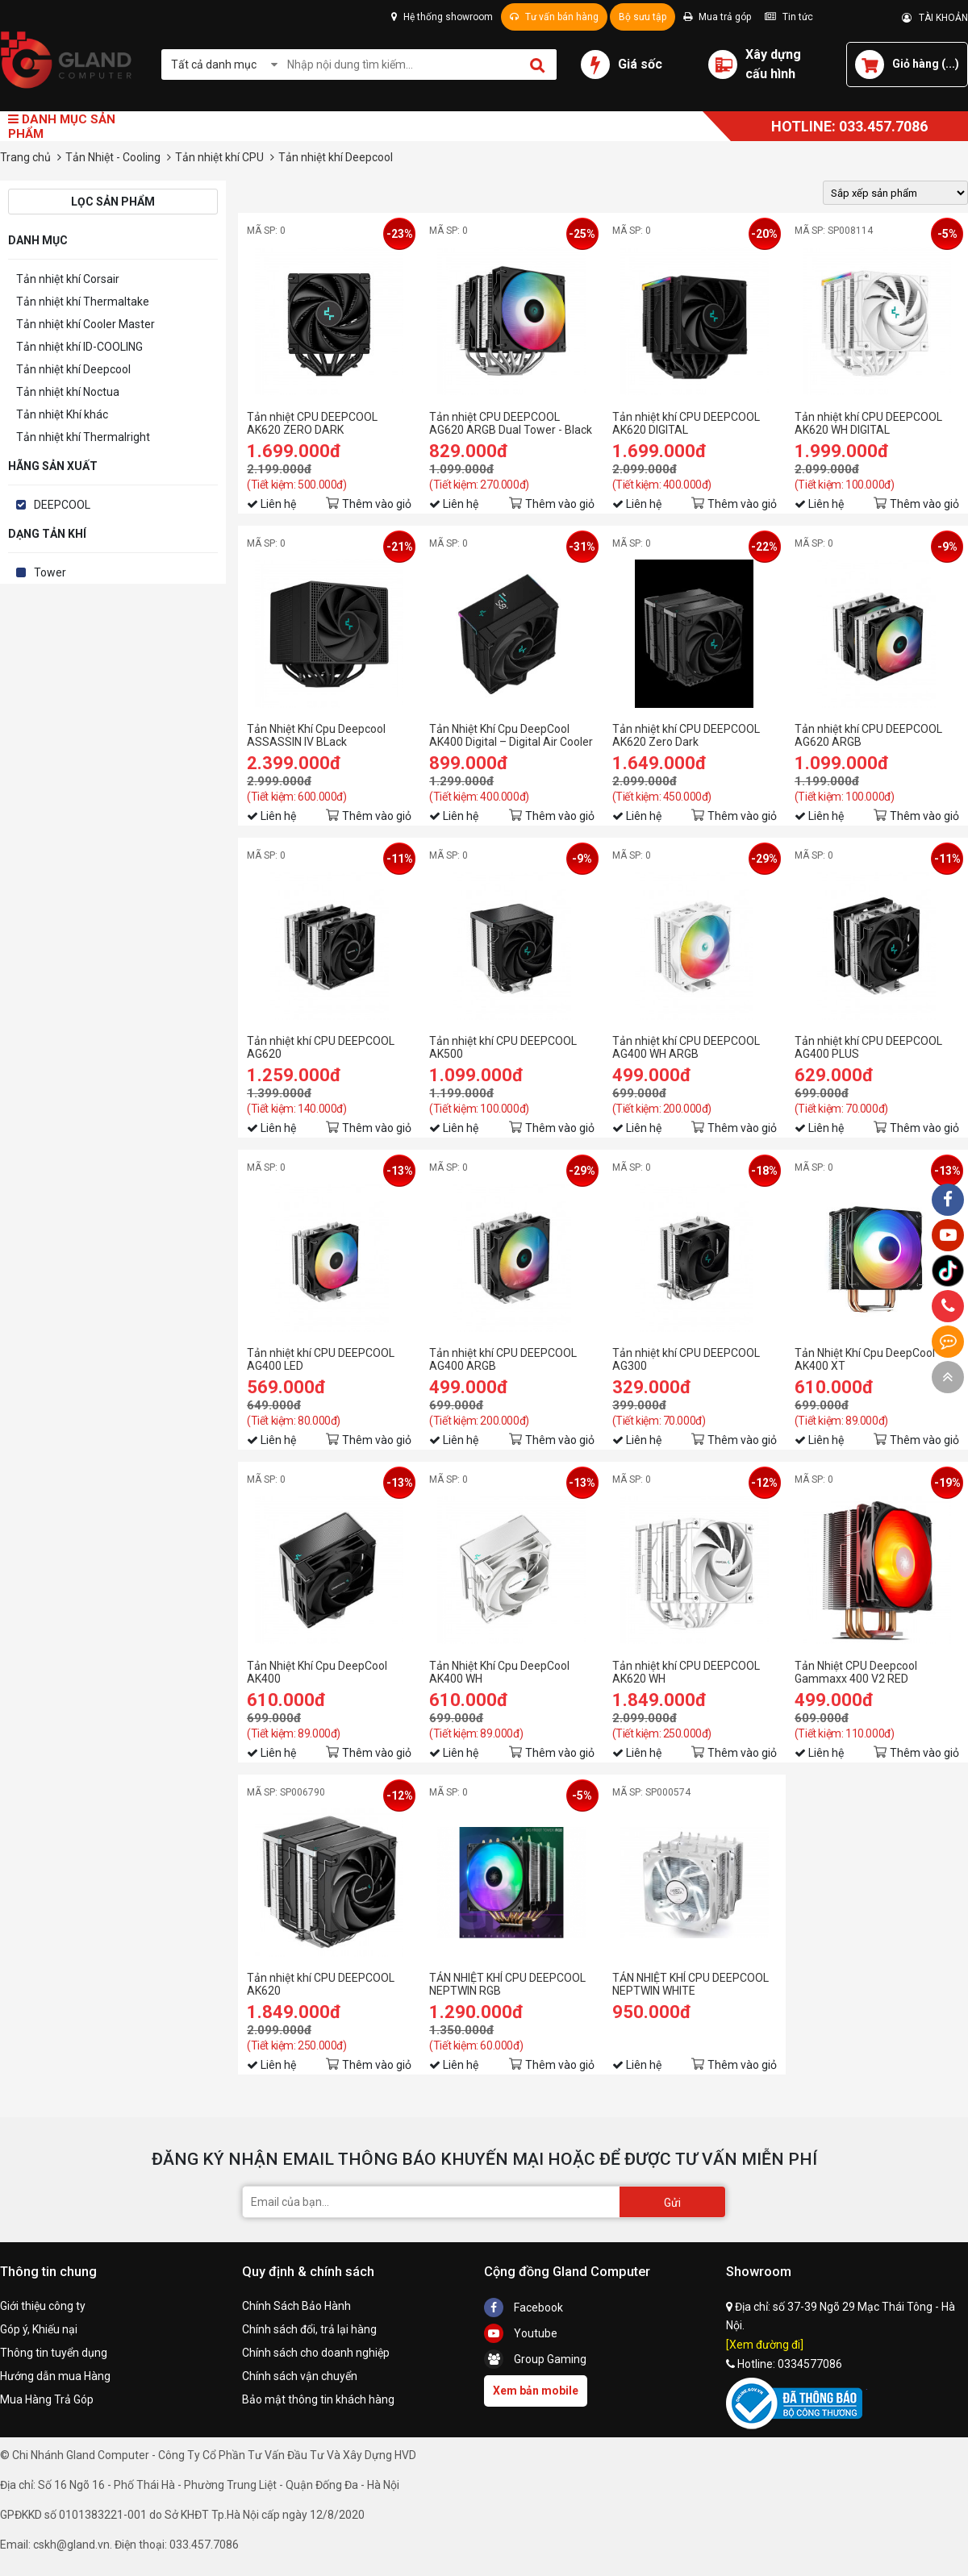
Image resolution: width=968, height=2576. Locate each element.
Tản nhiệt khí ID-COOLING (79, 346)
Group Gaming (535, 2359)
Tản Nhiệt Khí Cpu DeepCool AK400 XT (865, 1359)
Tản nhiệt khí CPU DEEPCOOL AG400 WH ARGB (686, 1047)
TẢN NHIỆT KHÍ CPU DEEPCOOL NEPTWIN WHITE (690, 1984)
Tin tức (789, 17)
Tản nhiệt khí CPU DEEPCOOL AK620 (320, 1984)
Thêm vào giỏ (376, 503)
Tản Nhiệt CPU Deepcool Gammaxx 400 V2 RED (856, 1672)
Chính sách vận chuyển (299, 2376)
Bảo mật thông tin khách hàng (318, 2399)
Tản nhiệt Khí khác (62, 414)
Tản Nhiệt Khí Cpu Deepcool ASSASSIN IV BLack (316, 735)
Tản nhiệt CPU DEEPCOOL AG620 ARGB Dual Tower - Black (510, 423)
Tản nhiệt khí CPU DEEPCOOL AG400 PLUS (868, 1047)
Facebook (523, 2307)
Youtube (520, 2333)
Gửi (672, 2202)
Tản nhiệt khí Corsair (67, 279)
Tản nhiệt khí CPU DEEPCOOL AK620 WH (686, 1672)
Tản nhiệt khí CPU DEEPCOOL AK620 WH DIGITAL (868, 423)
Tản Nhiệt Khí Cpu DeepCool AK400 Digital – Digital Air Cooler (511, 735)
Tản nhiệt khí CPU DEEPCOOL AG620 (320, 1047)
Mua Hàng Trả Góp (47, 2399)
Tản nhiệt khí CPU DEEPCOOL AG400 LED (320, 1359)
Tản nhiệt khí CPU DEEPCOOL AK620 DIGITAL (686, 423)
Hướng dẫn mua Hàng (55, 2376)
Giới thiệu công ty (43, 2305)
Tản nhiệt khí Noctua (67, 391)
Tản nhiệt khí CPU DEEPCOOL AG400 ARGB (503, 1359)
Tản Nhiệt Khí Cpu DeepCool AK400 (317, 1672)
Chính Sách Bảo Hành (296, 2305)
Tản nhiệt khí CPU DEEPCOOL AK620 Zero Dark (686, 735)
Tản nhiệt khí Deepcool (73, 369)
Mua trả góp (717, 17)
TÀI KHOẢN (935, 17)
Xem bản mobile (535, 2390)
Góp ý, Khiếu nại (38, 2329)
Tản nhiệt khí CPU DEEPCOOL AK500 (503, 1047)
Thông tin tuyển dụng (53, 2352)
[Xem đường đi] (764, 2344)
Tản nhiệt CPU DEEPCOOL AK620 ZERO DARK (312, 423)
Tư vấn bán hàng (554, 17)
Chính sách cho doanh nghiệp (316, 2352)
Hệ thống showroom (442, 17)
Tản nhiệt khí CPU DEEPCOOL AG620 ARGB (868, 735)
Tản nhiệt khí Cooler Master (85, 324)
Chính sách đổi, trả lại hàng (309, 2329)
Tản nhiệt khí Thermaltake (82, 301)
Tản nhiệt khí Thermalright (83, 437)
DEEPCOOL (62, 504)
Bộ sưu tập (642, 17)
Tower (50, 572)
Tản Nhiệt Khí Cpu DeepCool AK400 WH (499, 1672)
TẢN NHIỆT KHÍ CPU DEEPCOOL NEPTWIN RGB (507, 1984)
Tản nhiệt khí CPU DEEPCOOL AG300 (686, 1359)
